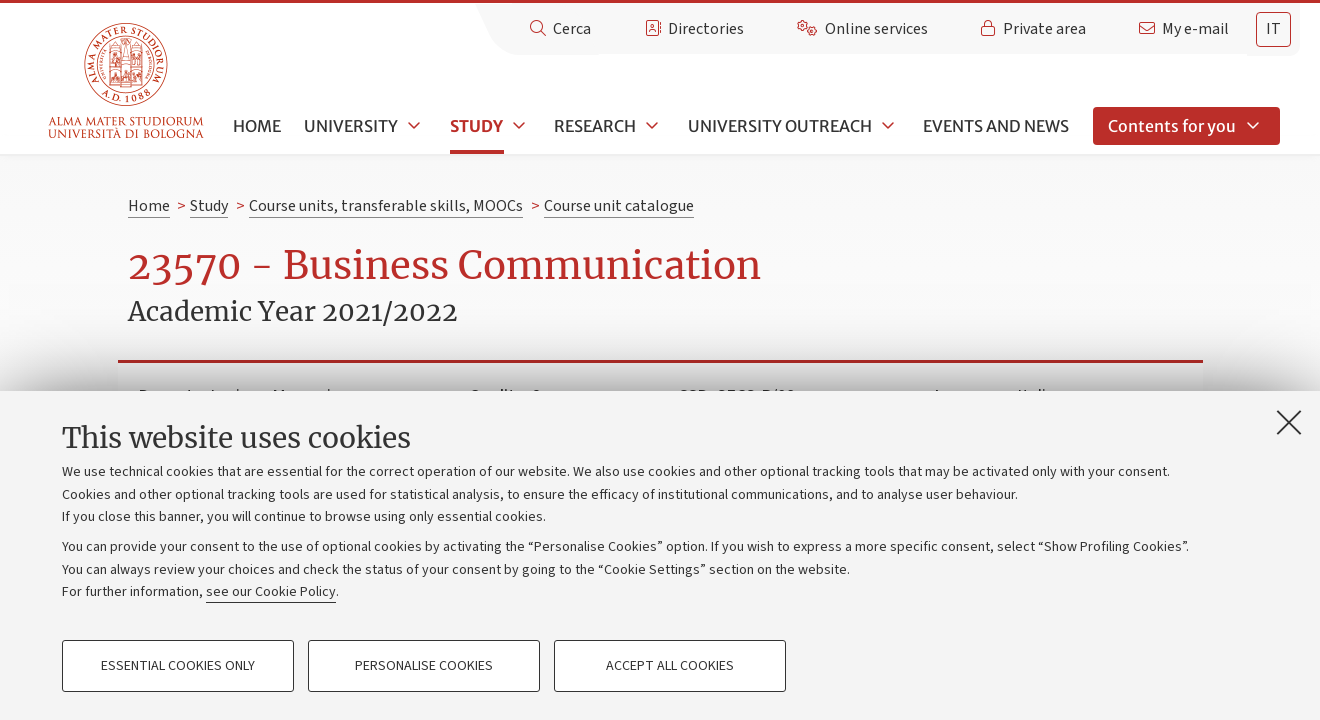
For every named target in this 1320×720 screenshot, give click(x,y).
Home (257, 126)
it (1273, 29)
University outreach (780, 126)
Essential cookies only (178, 666)
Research (595, 126)
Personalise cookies (424, 666)
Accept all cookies (670, 666)
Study (476, 126)
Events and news (996, 126)
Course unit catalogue (619, 206)
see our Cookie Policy (271, 592)
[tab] (1273, 29)
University (351, 126)
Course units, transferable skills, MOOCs (386, 206)
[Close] (1289, 422)
